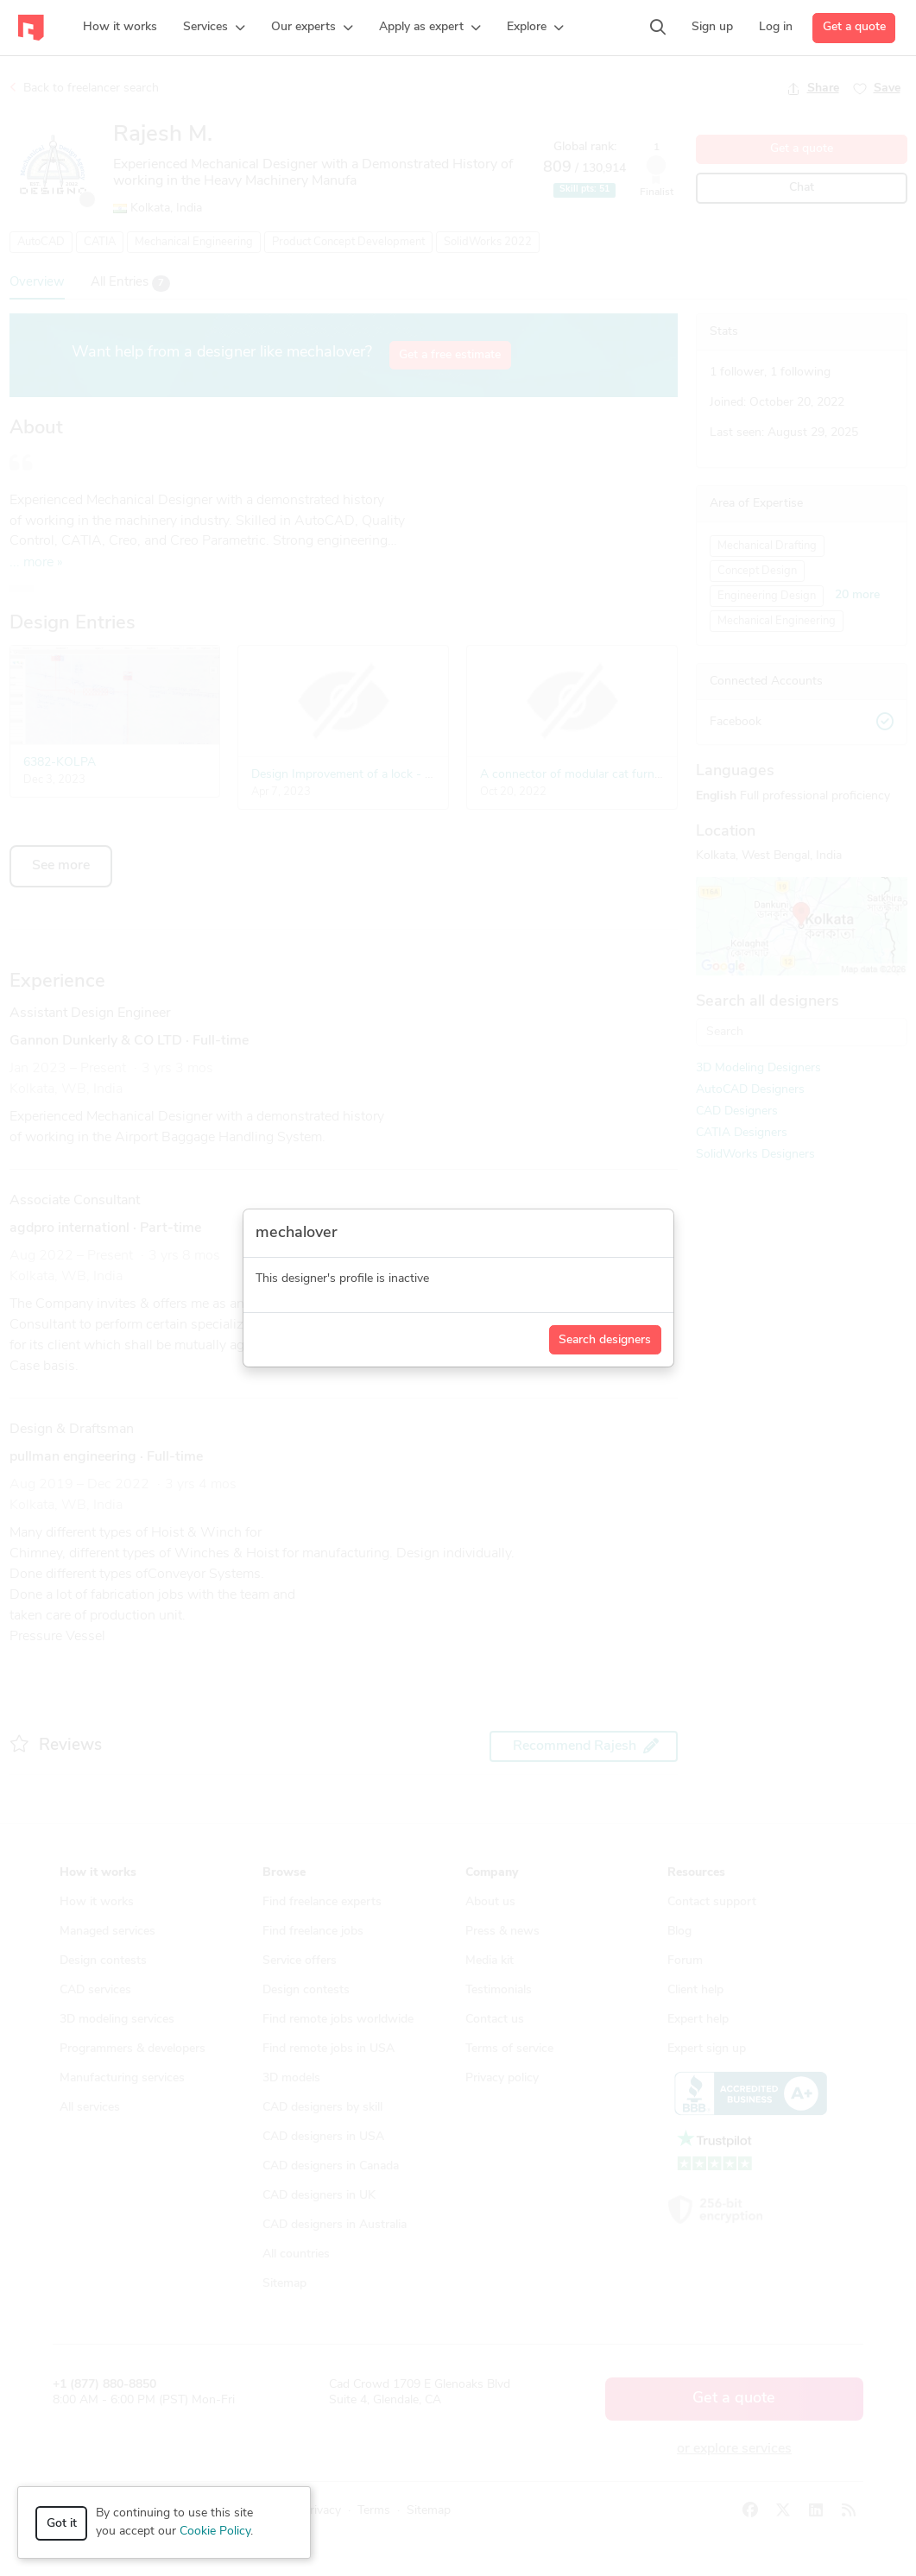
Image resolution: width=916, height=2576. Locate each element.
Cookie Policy (215, 2531)
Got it (62, 2523)
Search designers (605, 1340)
